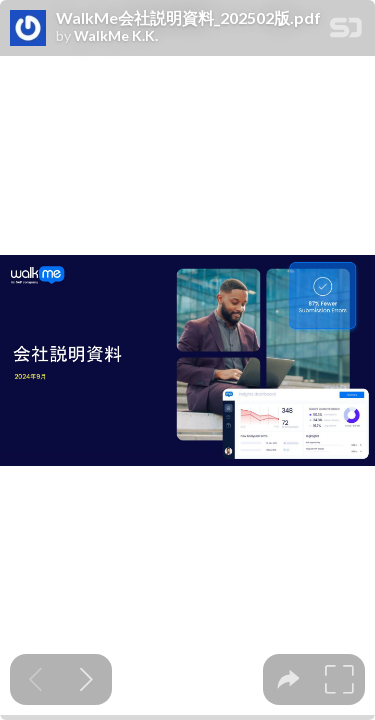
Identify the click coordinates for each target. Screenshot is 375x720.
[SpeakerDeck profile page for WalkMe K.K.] (28, 29)
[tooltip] (288, 679)
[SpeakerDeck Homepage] (346, 31)
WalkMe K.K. (116, 36)
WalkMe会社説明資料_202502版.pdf (188, 18)
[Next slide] (86, 679)
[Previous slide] (35, 679)
